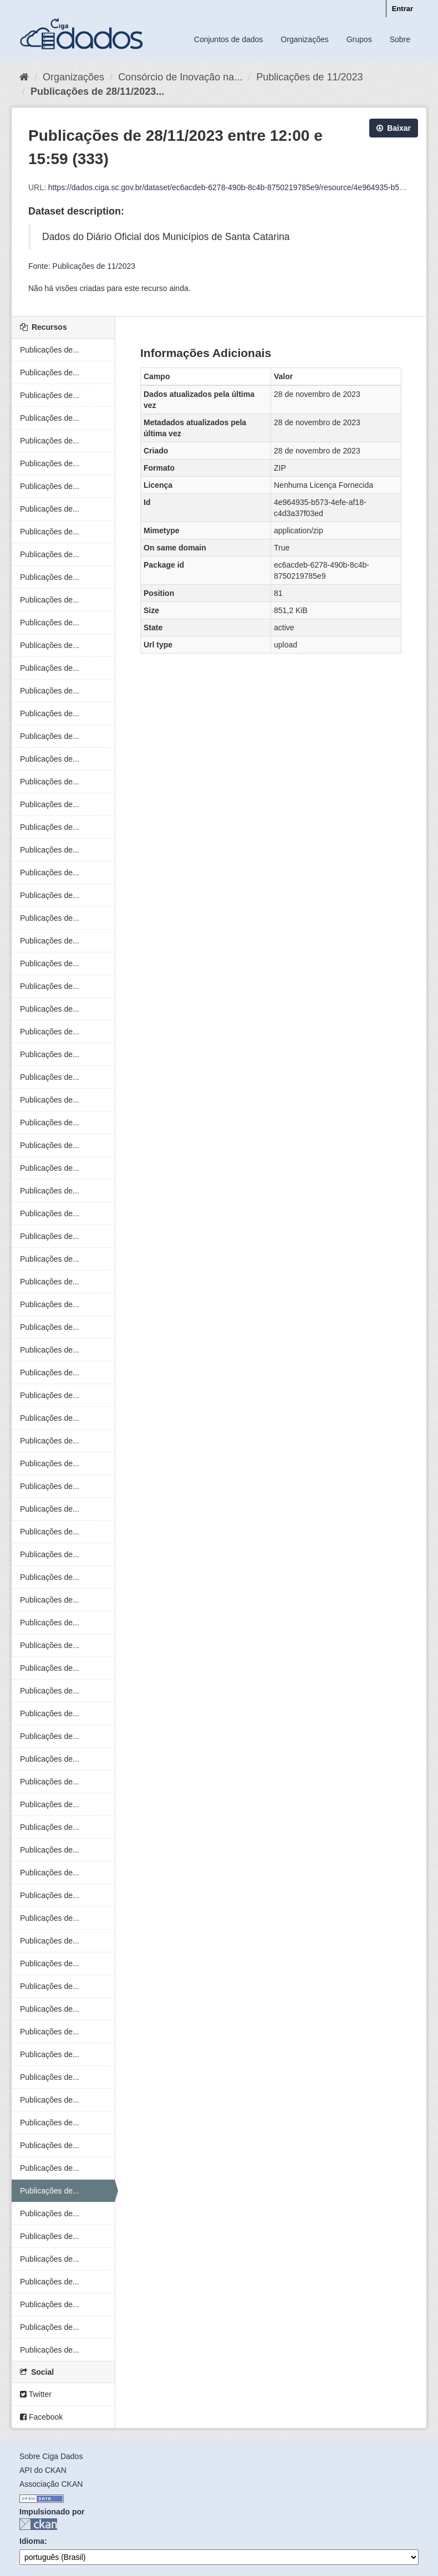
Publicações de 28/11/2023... (97, 91)
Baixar (393, 128)
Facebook (41, 2416)
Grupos (359, 39)
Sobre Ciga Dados (51, 2456)
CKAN (38, 2524)
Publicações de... (49, 349)
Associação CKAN (51, 2484)
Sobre (400, 39)
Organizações (304, 39)
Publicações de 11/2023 (309, 77)
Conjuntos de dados (228, 39)
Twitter (36, 2394)
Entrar (402, 8)
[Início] (24, 77)
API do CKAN (43, 2470)
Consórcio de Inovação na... (180, 77)
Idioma (31, 2541)
